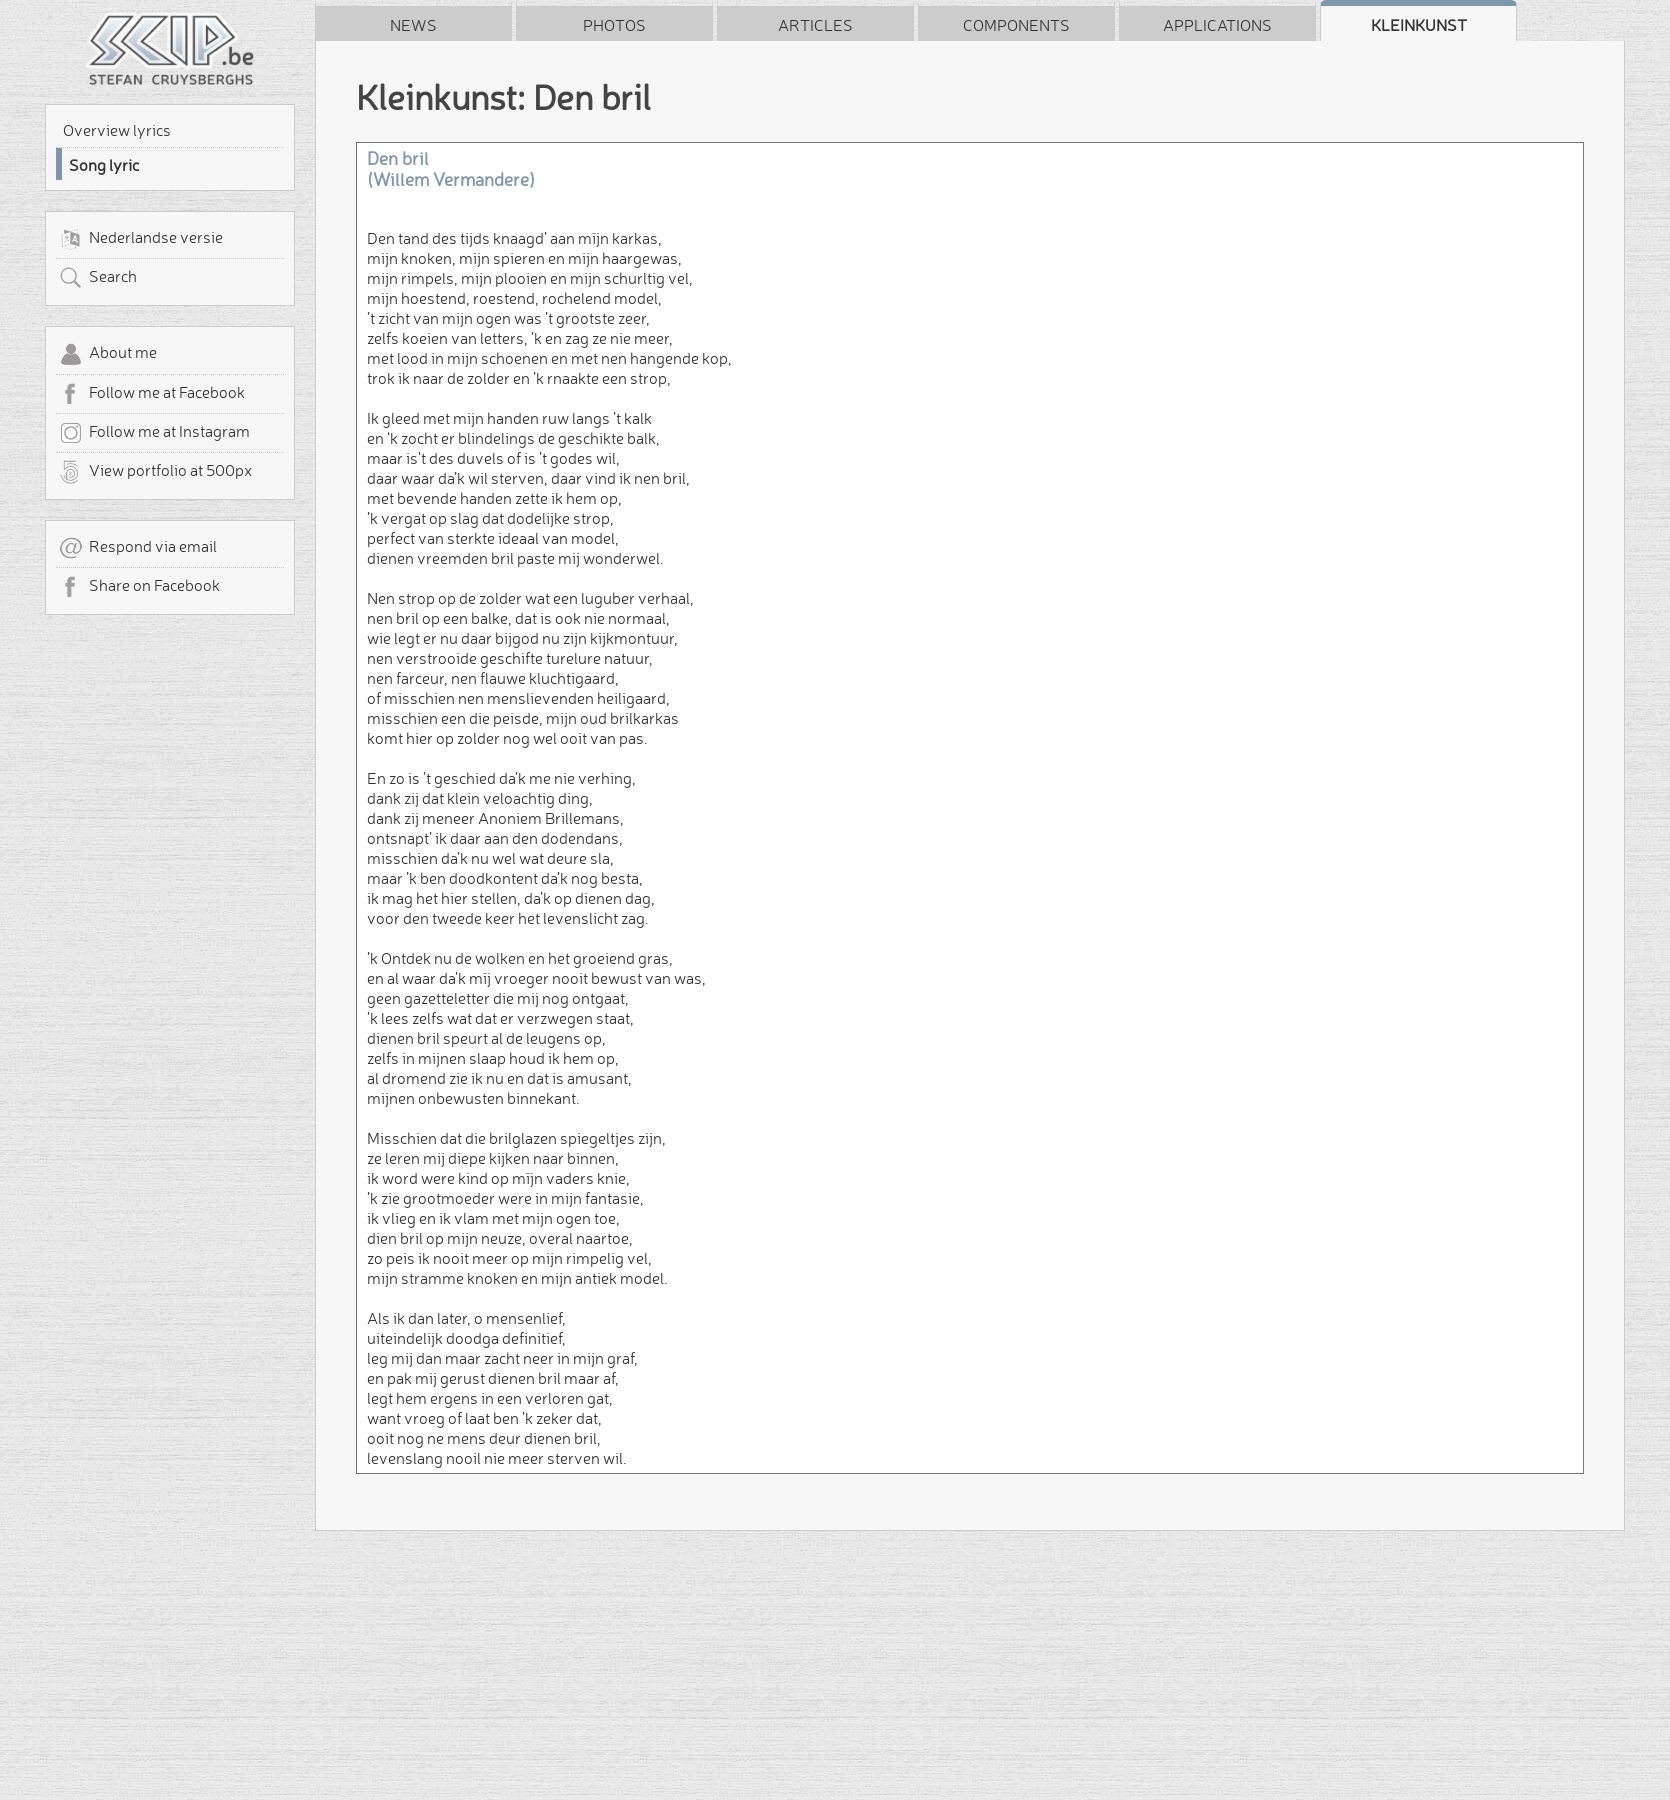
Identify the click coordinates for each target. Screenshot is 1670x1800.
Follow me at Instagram (154, 433)
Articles (815, 25)
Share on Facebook (139, 587)
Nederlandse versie (141, 239)
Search (98, 278)
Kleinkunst (1419, 25)
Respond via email (138, 548)
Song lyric (104, 165)
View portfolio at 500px (155, 472)
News (413, 25)
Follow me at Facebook (152, 394)
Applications (1217, 25)
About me (108, 354)
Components (1016, 25)
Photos (614, 25)
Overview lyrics (117, 130)
